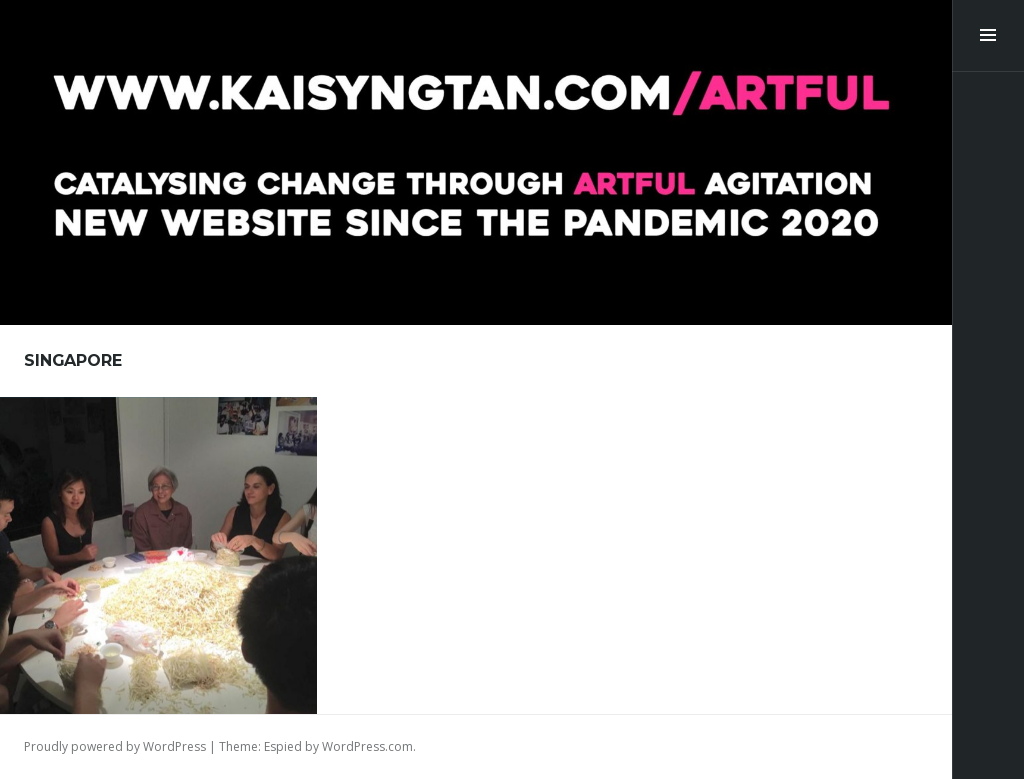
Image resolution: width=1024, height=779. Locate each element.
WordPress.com (367, 746)
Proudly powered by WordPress (115, 746)
